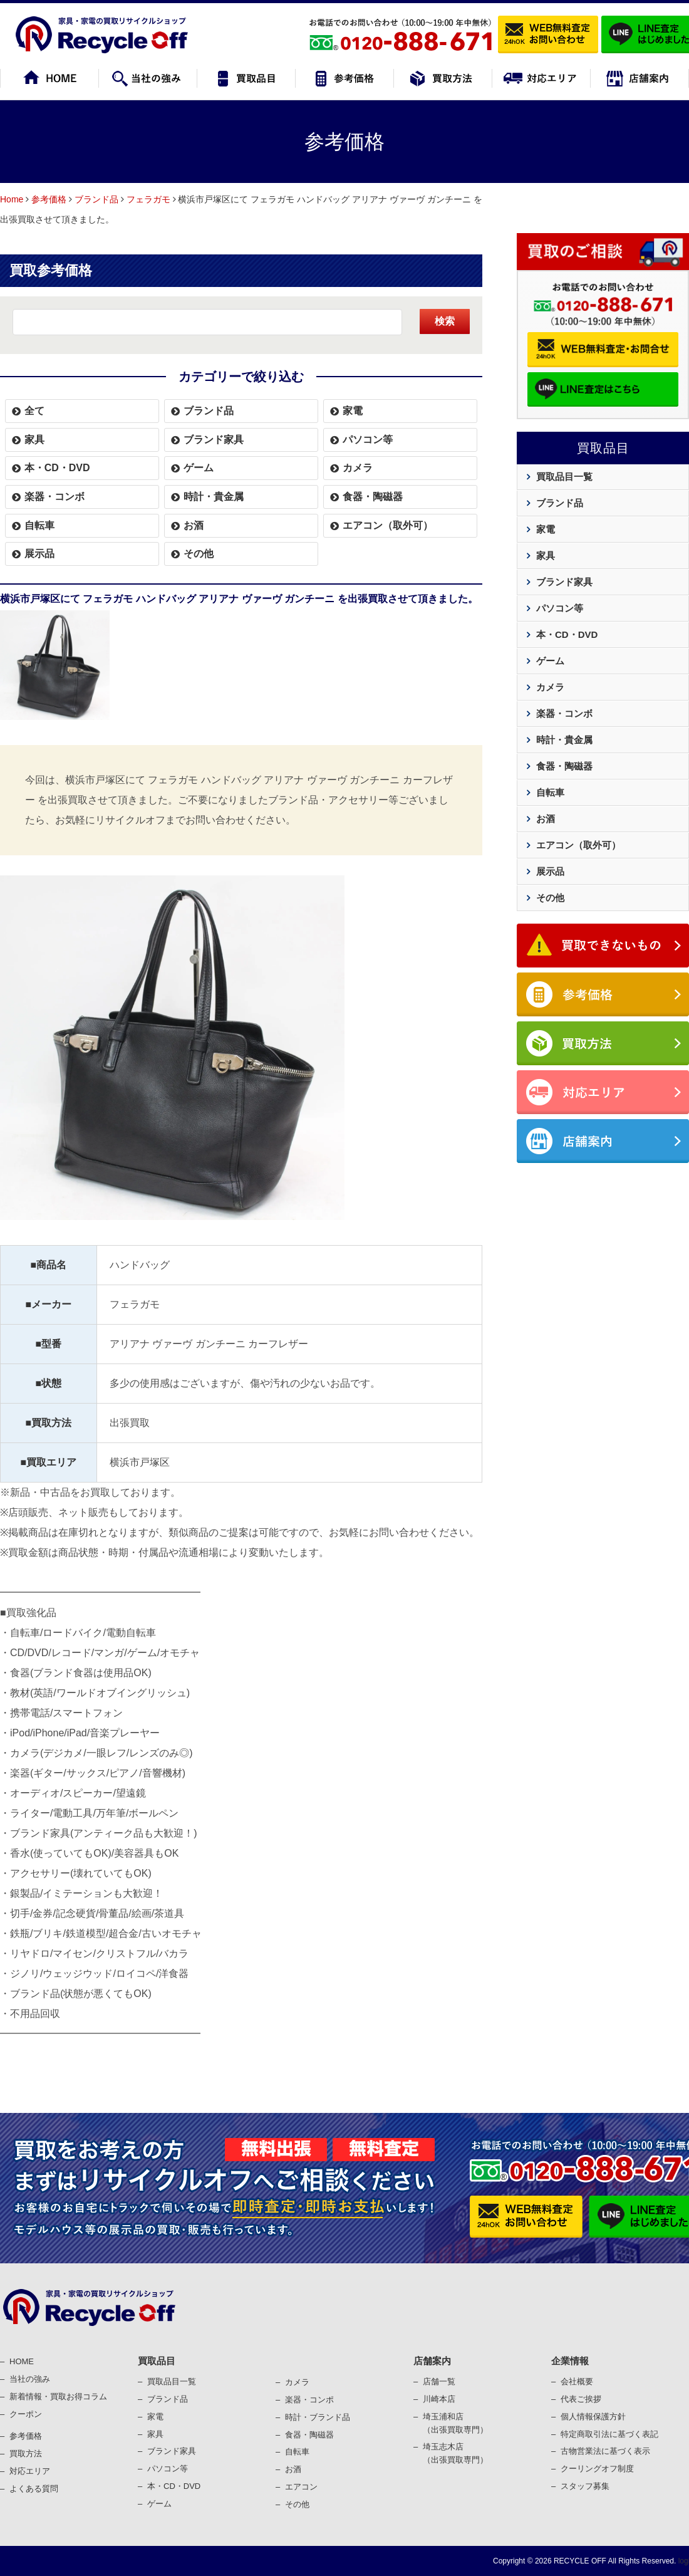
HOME (21, 2361)
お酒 (194, 525)
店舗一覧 (439, 2381)
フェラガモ (148, 199)
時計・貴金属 (214, 496)
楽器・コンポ (309, 2399)
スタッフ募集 (585, 2486)
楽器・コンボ (54, 496)
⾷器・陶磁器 (309, 2434)
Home (11, 199)
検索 (445, 321)
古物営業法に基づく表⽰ (605, 2451)
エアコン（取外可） (388, 525)
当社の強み (29, 2379)
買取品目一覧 (564, 476)
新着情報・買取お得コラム (58, 2396)
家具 (34, 439)
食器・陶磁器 (373, 496)
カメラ (358, 467)
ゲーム (199, 467)
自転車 (39, 525)
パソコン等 (368, 439)
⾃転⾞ (297, 2451)
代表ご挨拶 (581, 2399)
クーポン (25, 2414)
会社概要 (577, 2381)
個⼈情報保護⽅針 (593, 2416)
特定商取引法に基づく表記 (609, 2434)
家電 (353, 410)
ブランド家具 (214, 439)
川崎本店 (439, 2399)
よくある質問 (33, 2488)
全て (34, 410)
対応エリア (29, 2471)
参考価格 (48, 199)
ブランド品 (96, 199)
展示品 (39, 553)
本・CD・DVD (57, 467)
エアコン (301, 2486)
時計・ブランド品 (317, 2417)
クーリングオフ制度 (597, 2468)
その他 (199, 553)
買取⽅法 (25, 2453)
